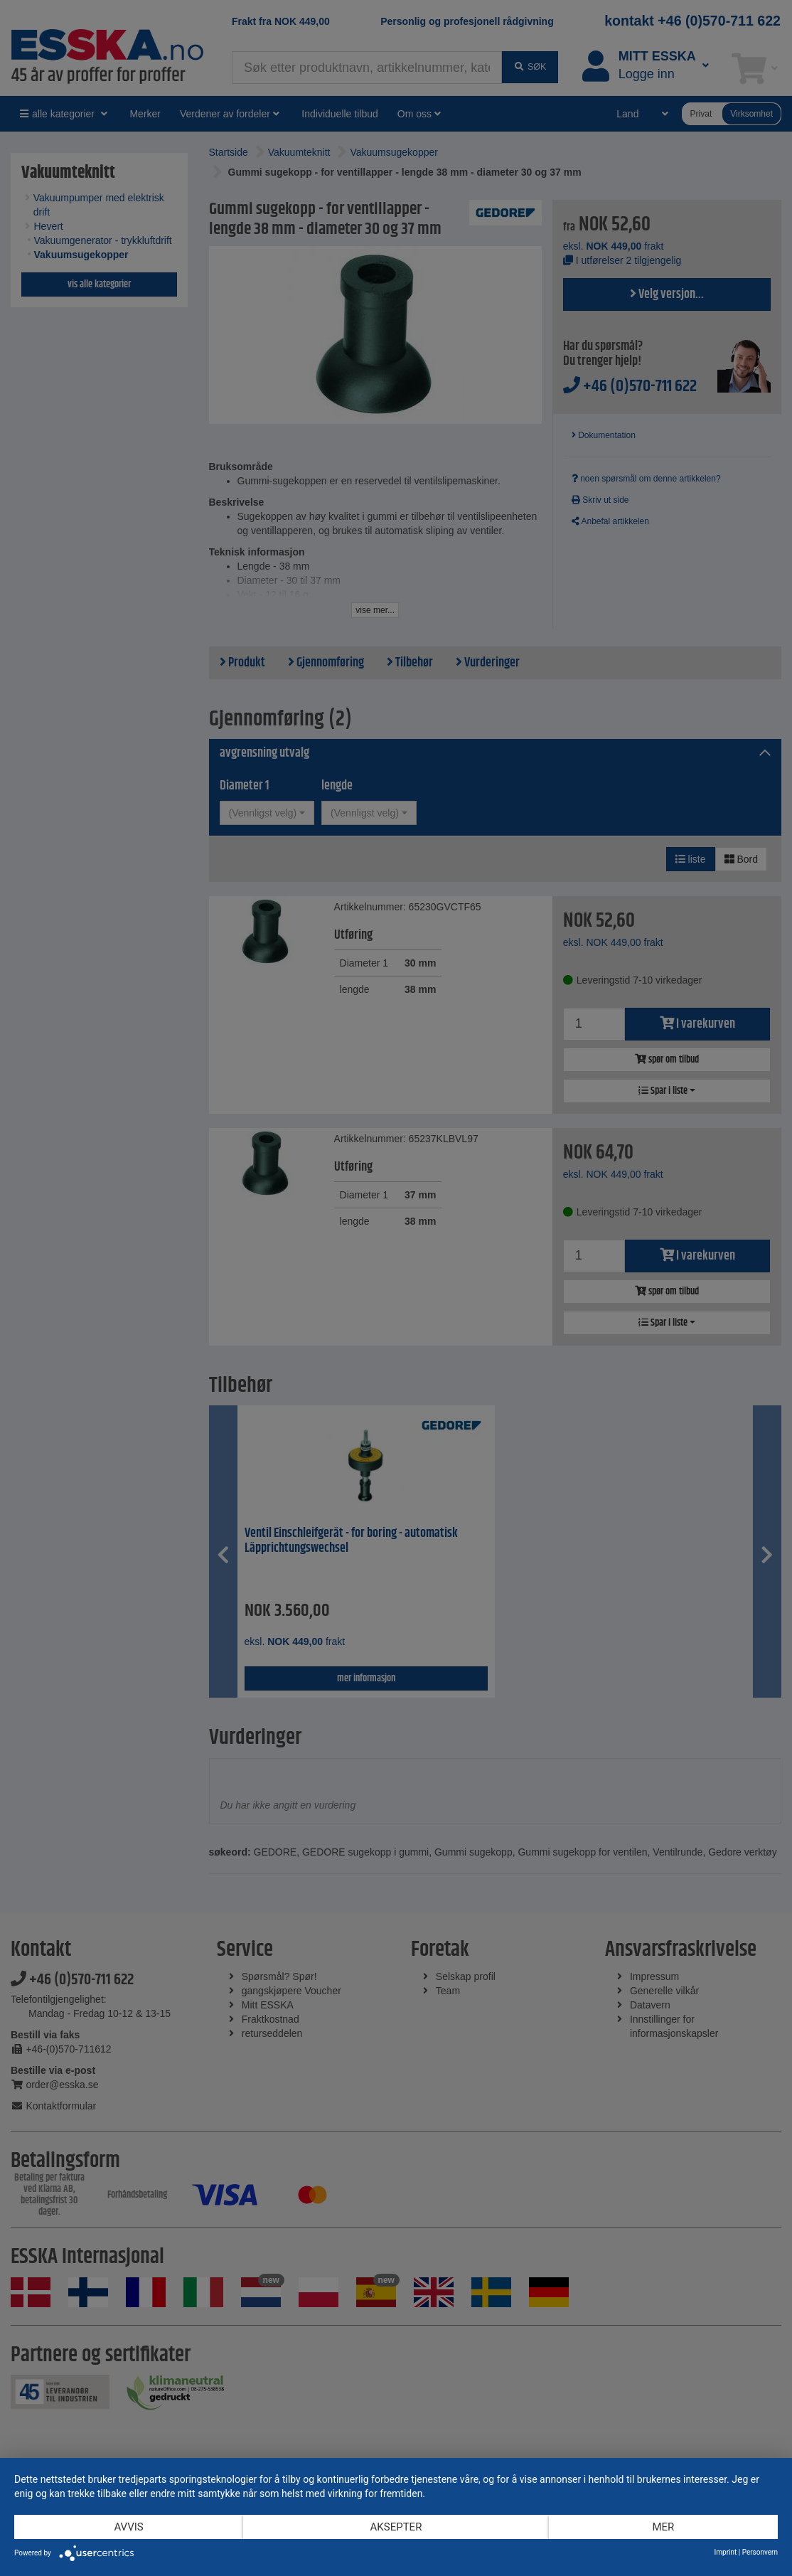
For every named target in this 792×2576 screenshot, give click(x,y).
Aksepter (396, 2527)
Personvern (760, 2552)
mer (663, 2527)
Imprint (726, 2552)
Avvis (128, 2527)
